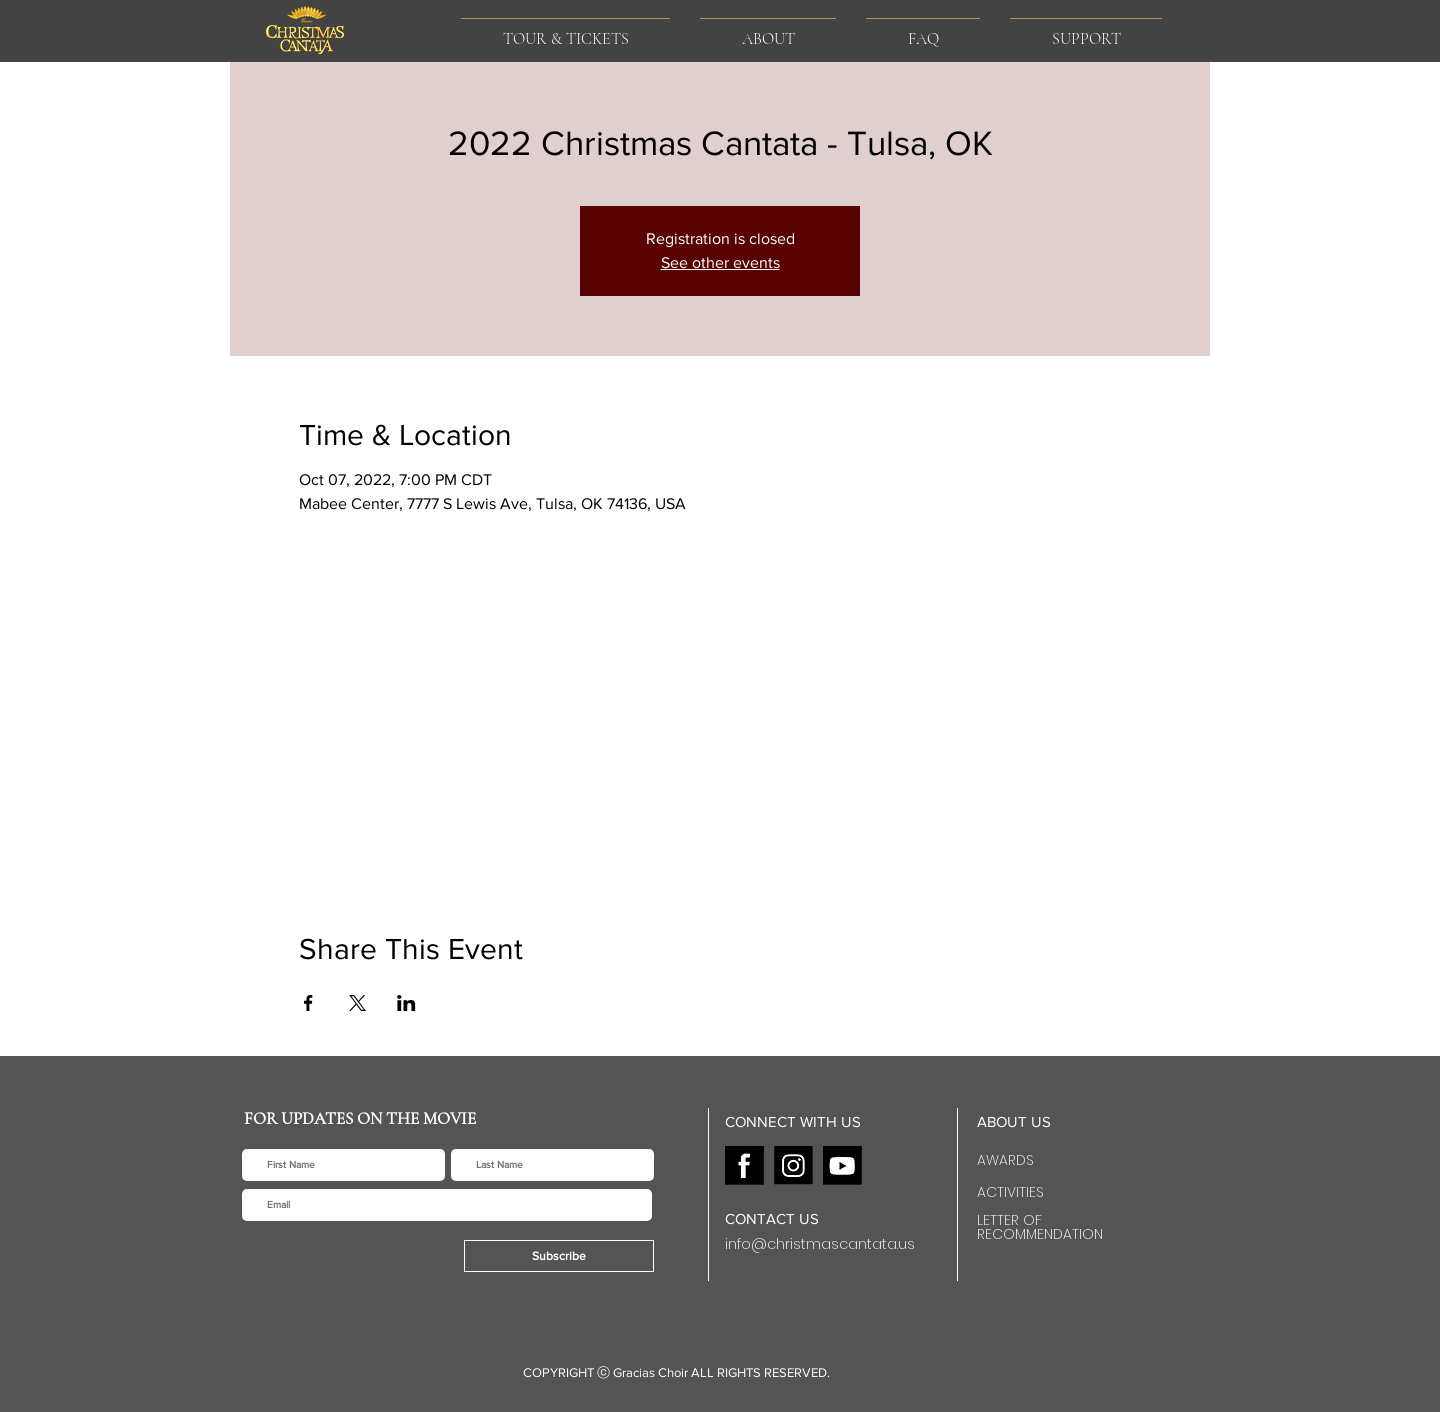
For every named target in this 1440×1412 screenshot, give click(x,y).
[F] (744, 1165)
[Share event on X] (357, 1003)
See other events (720, 262)
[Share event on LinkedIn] (406, 1003)
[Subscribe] (559, 1256)
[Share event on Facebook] (308, 1003)
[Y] (842, 1165)
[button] (768, 30)
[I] (793, 1165)
